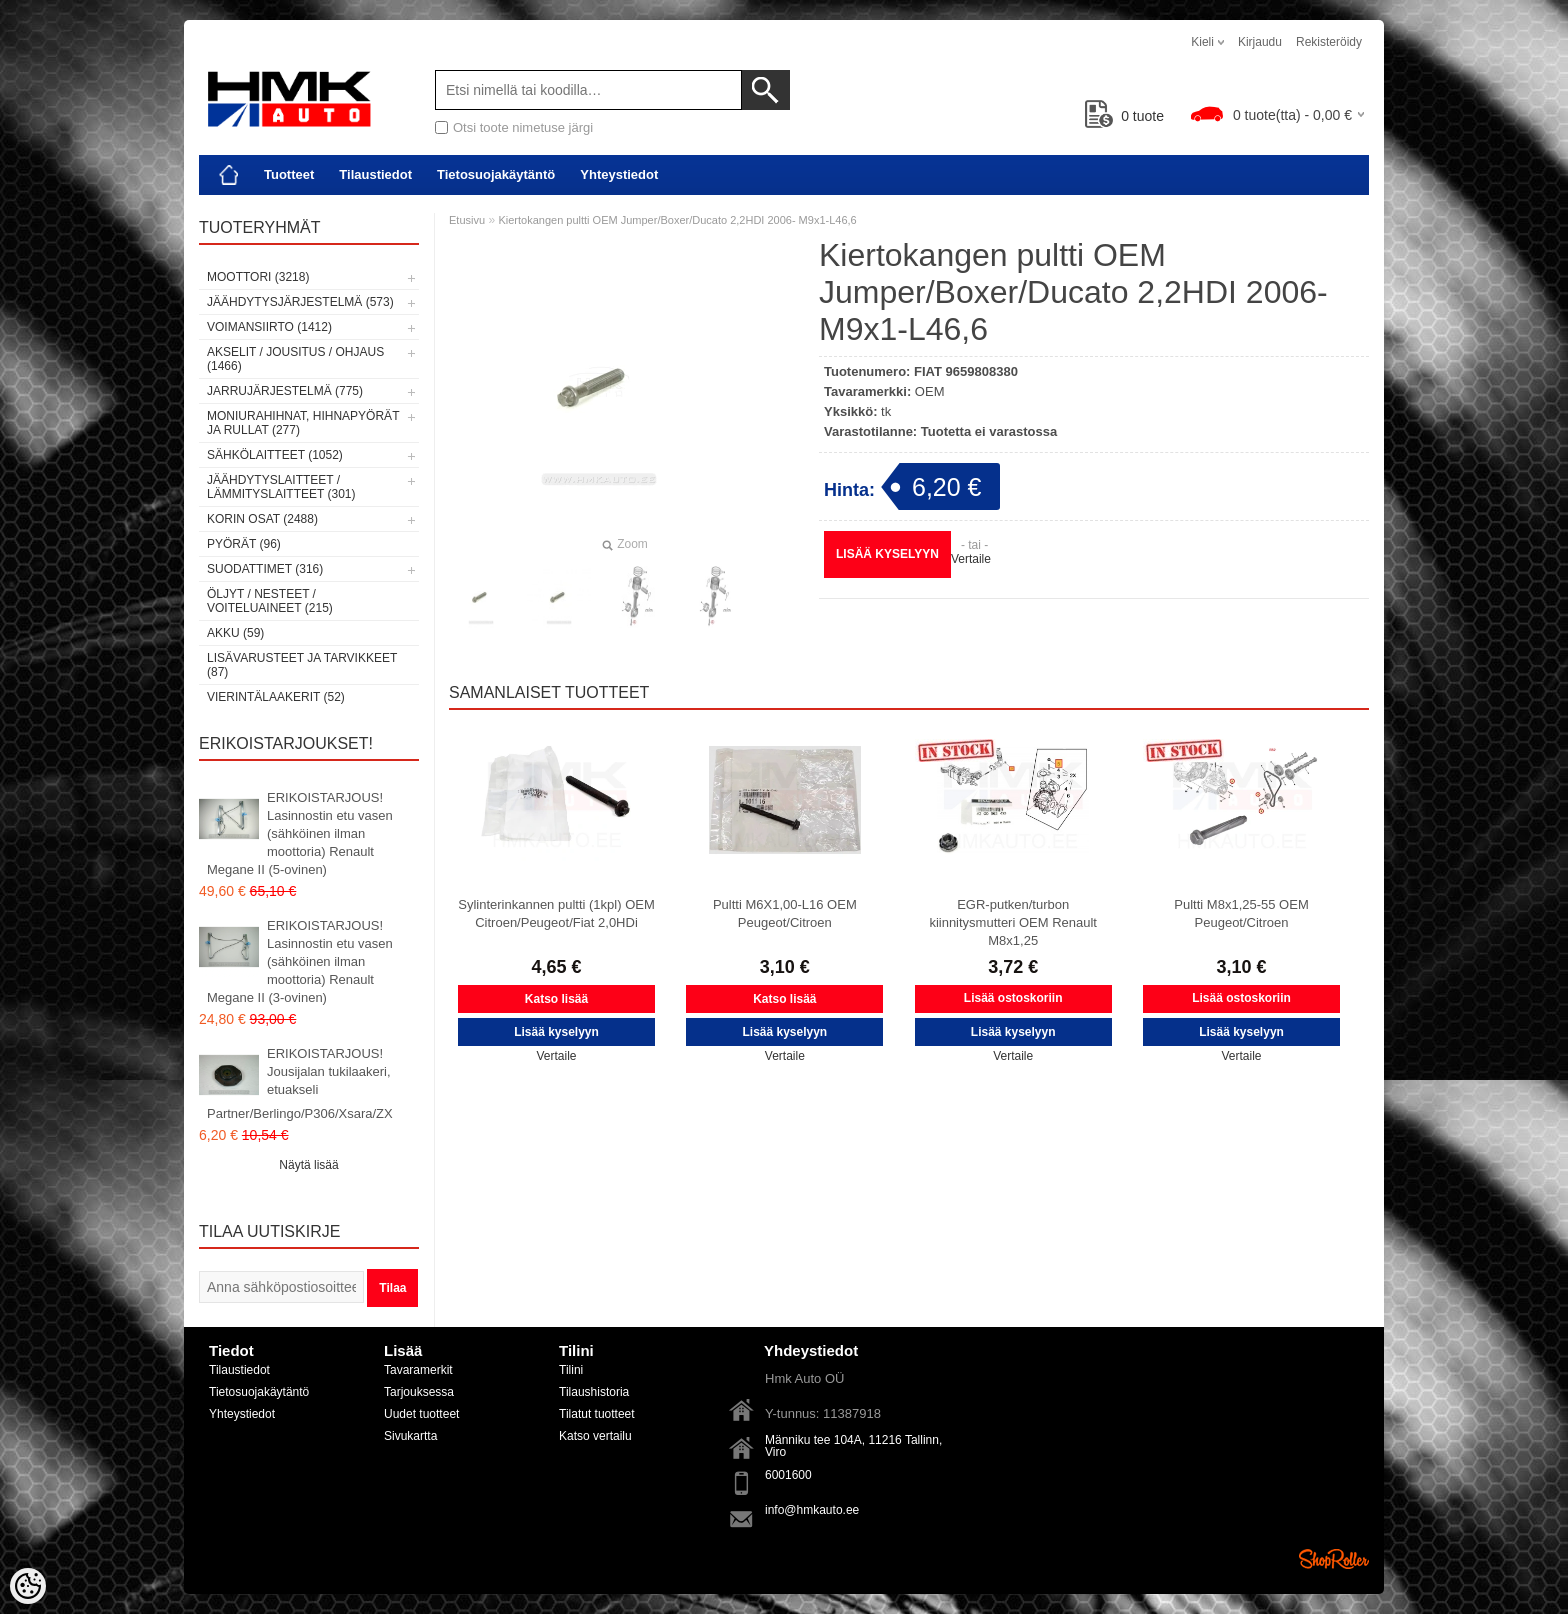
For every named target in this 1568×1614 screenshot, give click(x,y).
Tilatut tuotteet (597, 1414)
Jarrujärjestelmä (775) (285, 391)
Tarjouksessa (419, 1392)
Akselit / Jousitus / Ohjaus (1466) (295, 359)
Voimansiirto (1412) (269, 327)
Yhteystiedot (619, 174)
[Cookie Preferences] (28, 1586)
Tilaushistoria (594, 1392)
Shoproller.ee (1334, 1559)
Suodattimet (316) (265, 569)
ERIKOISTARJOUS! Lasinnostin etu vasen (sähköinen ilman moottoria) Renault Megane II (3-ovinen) (300, 961)
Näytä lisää (308, 1165)
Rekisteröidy (1329, 42)
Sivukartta (410, 1436)
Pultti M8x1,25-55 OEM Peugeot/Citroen (1241, 913)
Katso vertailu (595, 1436)
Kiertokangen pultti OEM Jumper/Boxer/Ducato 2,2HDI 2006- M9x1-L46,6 (677, 220)
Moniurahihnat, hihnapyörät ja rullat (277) (303, 423)
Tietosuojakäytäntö (496, 174)
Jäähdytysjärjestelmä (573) (300, 302)
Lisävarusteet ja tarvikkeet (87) (302, 665)
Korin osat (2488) (262, 519)
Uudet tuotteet (421, 1414)
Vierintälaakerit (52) (276, 697)
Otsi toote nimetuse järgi (523, 127)
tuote (1124, 116)
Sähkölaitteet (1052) (275, 455)
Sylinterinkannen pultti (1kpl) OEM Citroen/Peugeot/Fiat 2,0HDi (556, 913)
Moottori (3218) (258, 277)
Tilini (571, 1370)
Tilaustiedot (375, 174)
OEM (930, 391)
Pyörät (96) (244, 544)
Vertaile (971, 559)
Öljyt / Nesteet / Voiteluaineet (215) (270, 601)
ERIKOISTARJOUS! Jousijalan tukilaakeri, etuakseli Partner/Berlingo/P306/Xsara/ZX (300, 1083)
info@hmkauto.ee (812, 1510)
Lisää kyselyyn (887, 554)
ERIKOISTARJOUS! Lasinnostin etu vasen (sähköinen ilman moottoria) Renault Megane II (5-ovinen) (300, 833)
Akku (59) (235, 633)
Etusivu (467, 220)
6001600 (788, 1475)
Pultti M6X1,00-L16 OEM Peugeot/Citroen (785, 913)
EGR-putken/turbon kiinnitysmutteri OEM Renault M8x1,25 (1013, 922)
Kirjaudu (1260, 42)
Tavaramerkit (418, 1370)
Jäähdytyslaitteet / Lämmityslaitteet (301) (281, 487)
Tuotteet (289, 174)
